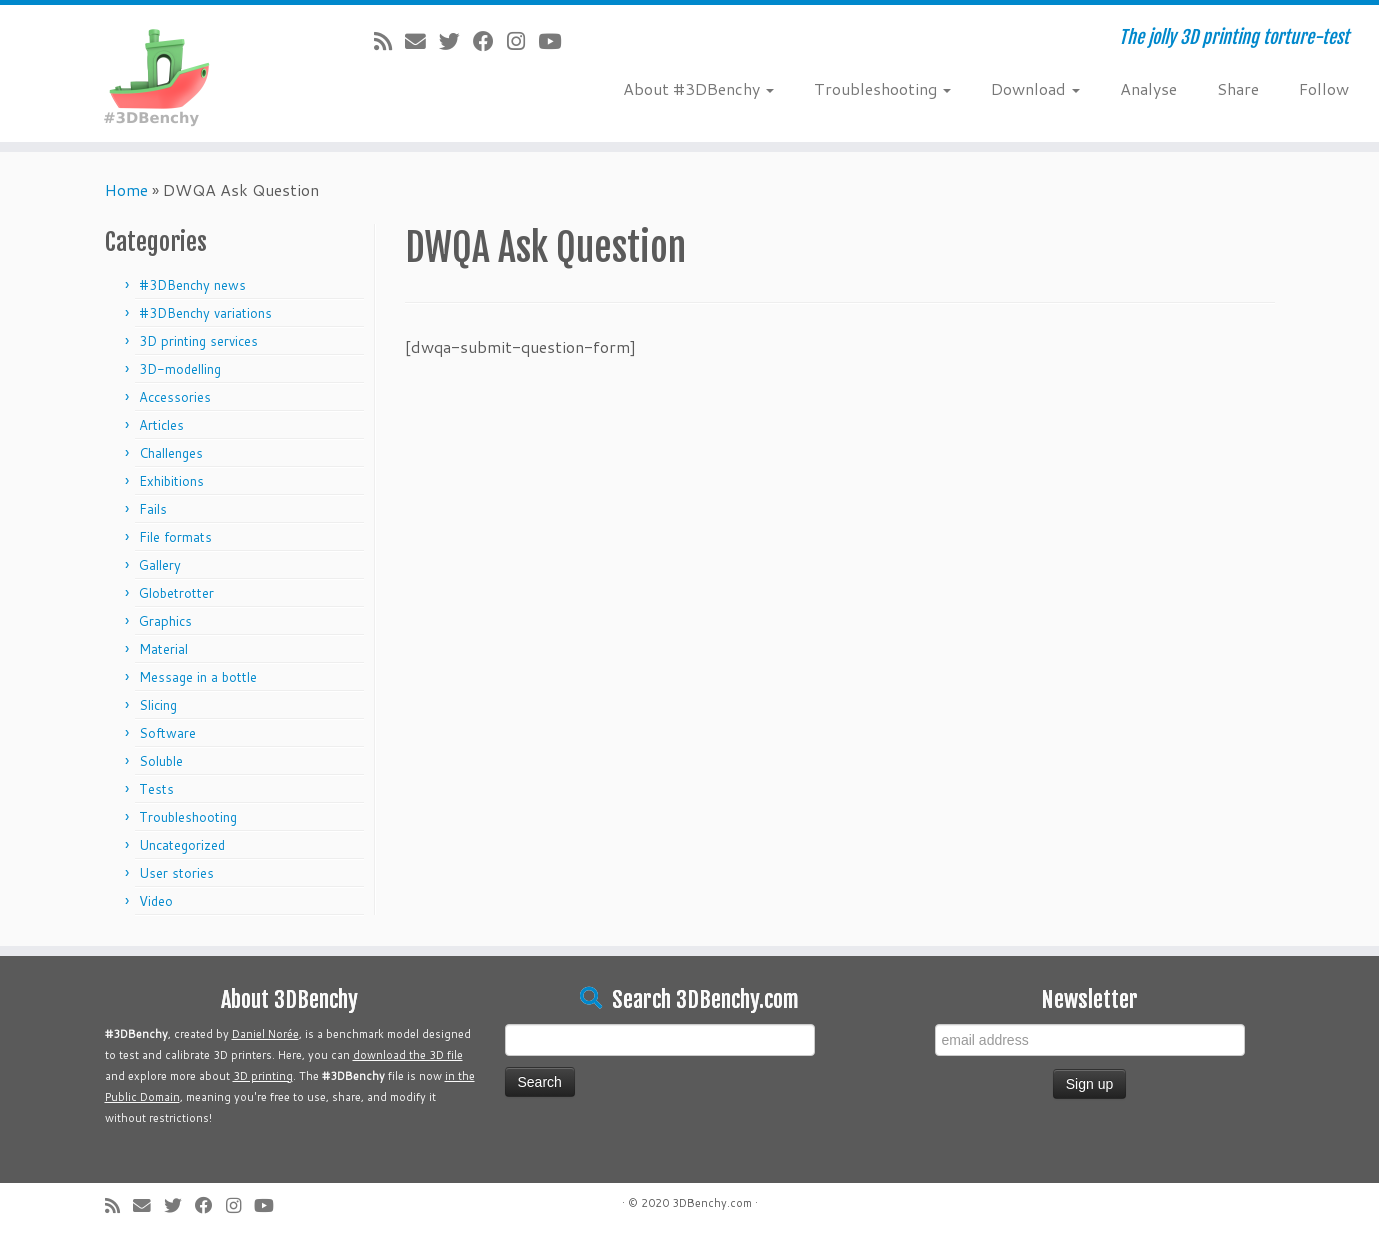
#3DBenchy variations (205, 313)
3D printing (263, 1076)
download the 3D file (408, 1055)
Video (156, 901)
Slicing (158, 705)
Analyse (1148, 88)
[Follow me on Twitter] (456, 41)
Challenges (171, 453)
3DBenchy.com (712, 1203)
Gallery (160, 565)
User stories (176, 873)
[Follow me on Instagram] (522, 41)
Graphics (165, 621)
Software (167, 733)
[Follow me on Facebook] (490, 41)
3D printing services (198, 341)
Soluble (161, 761)
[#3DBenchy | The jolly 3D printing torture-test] (159, 73)
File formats (175, 537)
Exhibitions (171, 481)
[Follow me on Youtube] (556, 41)
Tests (156, 789)
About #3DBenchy (698, 88)
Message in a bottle (198, 677)
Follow (1324, 88)
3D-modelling (180, 369)
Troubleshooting (882, 88)
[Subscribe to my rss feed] (389, 41)
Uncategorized (182, 845)
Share (1238, 88)
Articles (161, 425)
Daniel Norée (265, 1034)
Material (163, 649)
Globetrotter (176, 593)
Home (126, 189)
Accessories (175, 397)
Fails (153, 509)
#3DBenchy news (192, 285)
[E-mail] (422, 41)
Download (1035, 88)
